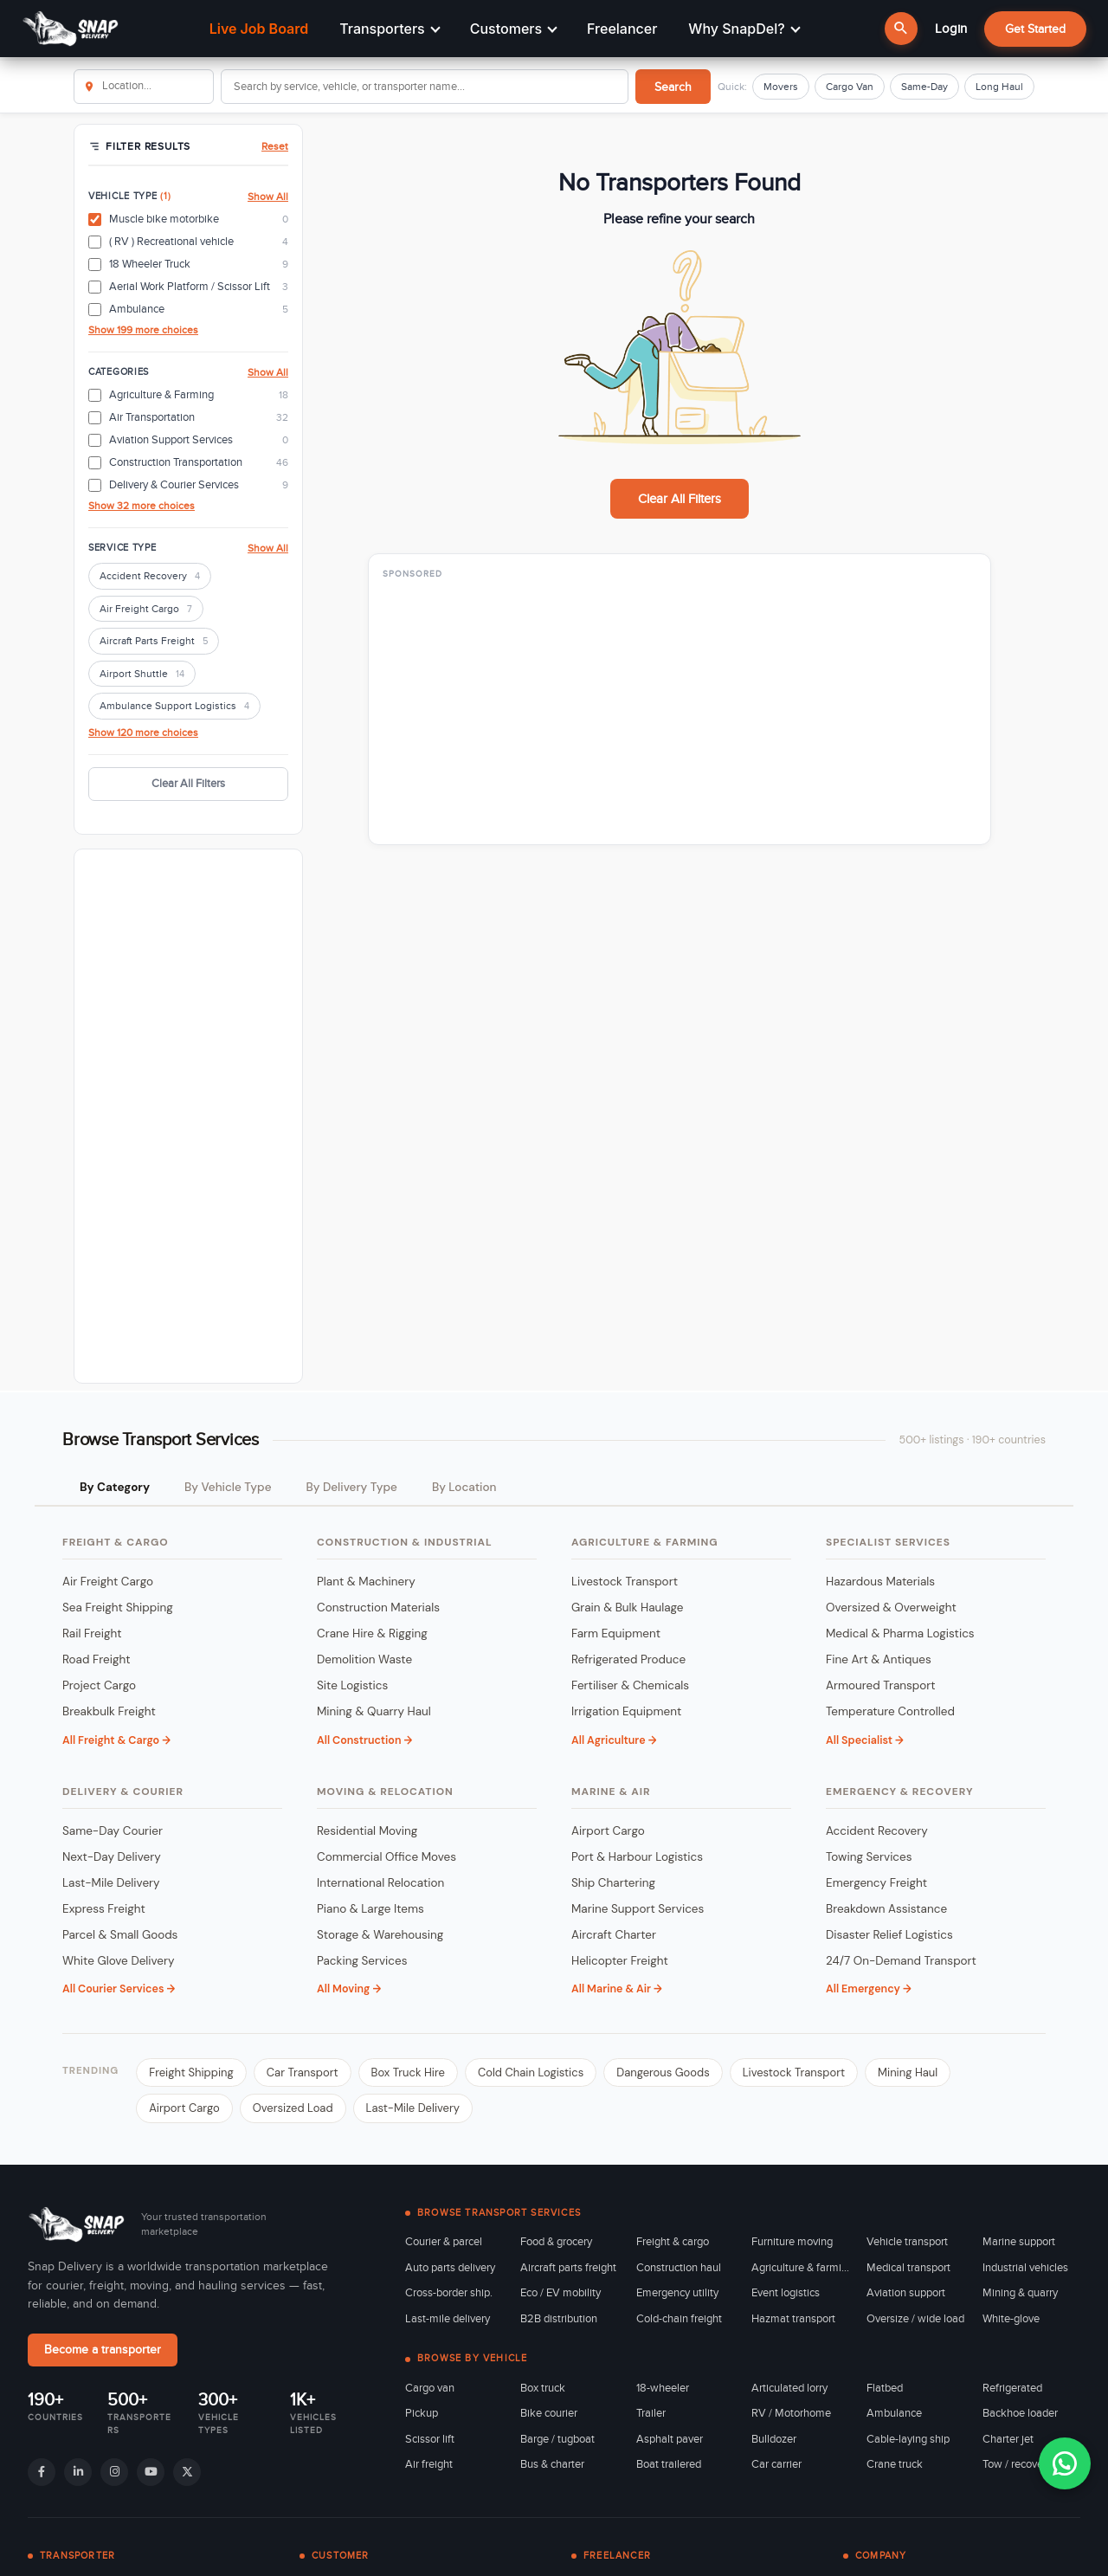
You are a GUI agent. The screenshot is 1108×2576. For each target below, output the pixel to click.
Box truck (542, 2388)
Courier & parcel (443, 2242)
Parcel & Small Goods (119, 1934)
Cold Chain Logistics (530, 2072)
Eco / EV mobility (560, 2293)
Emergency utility (677, 2293)
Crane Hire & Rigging (372, 1633)
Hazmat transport (793, 2319)
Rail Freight (91, 1633)
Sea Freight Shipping (117, 1607)
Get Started (1035, 29)
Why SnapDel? (744, 28)
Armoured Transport (881, 1685)
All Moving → (349, 1989)
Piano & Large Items (370, 1908)
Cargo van (429, 2388)
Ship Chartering (613, 1883)
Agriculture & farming (800, 2268)
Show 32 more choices (141, 506)
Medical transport (908, 2268)
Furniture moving (792, 2242)
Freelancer (622, 28)
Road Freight (96, 1659)
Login (951, 28)
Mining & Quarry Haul (374, 1711)
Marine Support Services (637, 1908)
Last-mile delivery (447, 2319)
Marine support (1018, 2242)
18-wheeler (662, 2388)
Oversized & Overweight (891, 1607)
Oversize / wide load (915, 2319)
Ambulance (894, 2413)
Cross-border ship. (449, 2293)
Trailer (651, 2413)
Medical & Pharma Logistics (900, 1633)
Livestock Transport (624, 1581)
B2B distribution (558, 2319)
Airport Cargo (608, 1831)
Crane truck (894, 2464)
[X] (187, 2472)
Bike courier (548, 2413)
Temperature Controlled (890, 1711)
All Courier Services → (118, 1989)
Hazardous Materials (880, 1581)
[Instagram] (114, 2472)
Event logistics (785, 2293)
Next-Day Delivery (111, 1857)
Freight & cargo (672, 2242)
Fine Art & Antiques (878, 1659)
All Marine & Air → (616, 1989)
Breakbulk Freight (109, 1711)
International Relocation (380, 1883)
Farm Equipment (615, 1633)
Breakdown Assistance (886, 1908)
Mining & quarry (1020, 2293)
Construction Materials (378, 1607)
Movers (780, 87)
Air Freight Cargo (146, 610)
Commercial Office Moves (386, 1857)
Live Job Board (258, 28)
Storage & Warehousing (380, 1934)
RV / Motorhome (791, 2413)
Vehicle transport (907, 2242)
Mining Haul (907, 2072)
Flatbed (884, 2388)
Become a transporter (102, 2350)
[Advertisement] (188, 1116)
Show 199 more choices (143, 330)
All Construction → (364, 1740)
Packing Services (362, 1960)
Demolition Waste (364, 1659)
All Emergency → (869, 1989)
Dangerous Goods (663, 2072)
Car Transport (302, 2072)
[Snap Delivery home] (78, 2224)
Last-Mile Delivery (111, 1883)
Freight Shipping (191, 2072)
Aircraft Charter (613, 1934)
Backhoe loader (1020, 2413)
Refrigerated (1012, 2388)
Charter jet (1008, 2439)
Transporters (389, 28)
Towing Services (869, 1857)
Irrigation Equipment (626, 1711)
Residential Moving (367, 1831)
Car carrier (776, 2464)
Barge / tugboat (557, 2439)
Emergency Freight (876, 1883)
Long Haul (999, 87)
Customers (513, 28)
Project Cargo (99, 1685)
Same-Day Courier (112, 1831)
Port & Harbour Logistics (637, 1857)
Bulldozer (773, 2439)
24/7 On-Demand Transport (901, 1960)
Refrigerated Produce (628, 1659)
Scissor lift (429, 2439)
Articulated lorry (789, 2388)
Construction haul (678, 2268)
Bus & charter (552, 2464)
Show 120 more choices (143, 732)
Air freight (429, 2464)
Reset (274, 146)
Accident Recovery (150, 577)
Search (673, 87)
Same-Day (924, 87)
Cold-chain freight (679, 2319)
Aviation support (905, 2293)
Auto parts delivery (450, 2268)
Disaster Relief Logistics (889, 1934)
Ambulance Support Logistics (174, 707)
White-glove (1011, 2319)
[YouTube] (150, 2472)
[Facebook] (41, 2472)
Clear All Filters (188, 784)
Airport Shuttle (142, 675)
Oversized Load (293, 2108)
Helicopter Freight (619, 1960)
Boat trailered (668, 2464)
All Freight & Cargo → (116, 1740)
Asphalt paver (669, 2439)
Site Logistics (352, 1685)
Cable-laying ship (908, 2439)
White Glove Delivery (118, 1960)
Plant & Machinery (366, 1581)
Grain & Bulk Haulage (627, 1607)
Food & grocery (556, 2242)
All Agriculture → (613, 1740)
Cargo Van (849, 87)
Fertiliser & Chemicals (630, 1685)
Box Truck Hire (408, 2072)
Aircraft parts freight (568, 2268)
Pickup (421, 2413)
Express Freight (103, 1908)
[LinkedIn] (78, 2472)
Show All (268, 196)
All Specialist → (865, 1740)
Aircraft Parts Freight (154, 642)
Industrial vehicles (1025, 2268)
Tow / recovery (1017, 2464)
